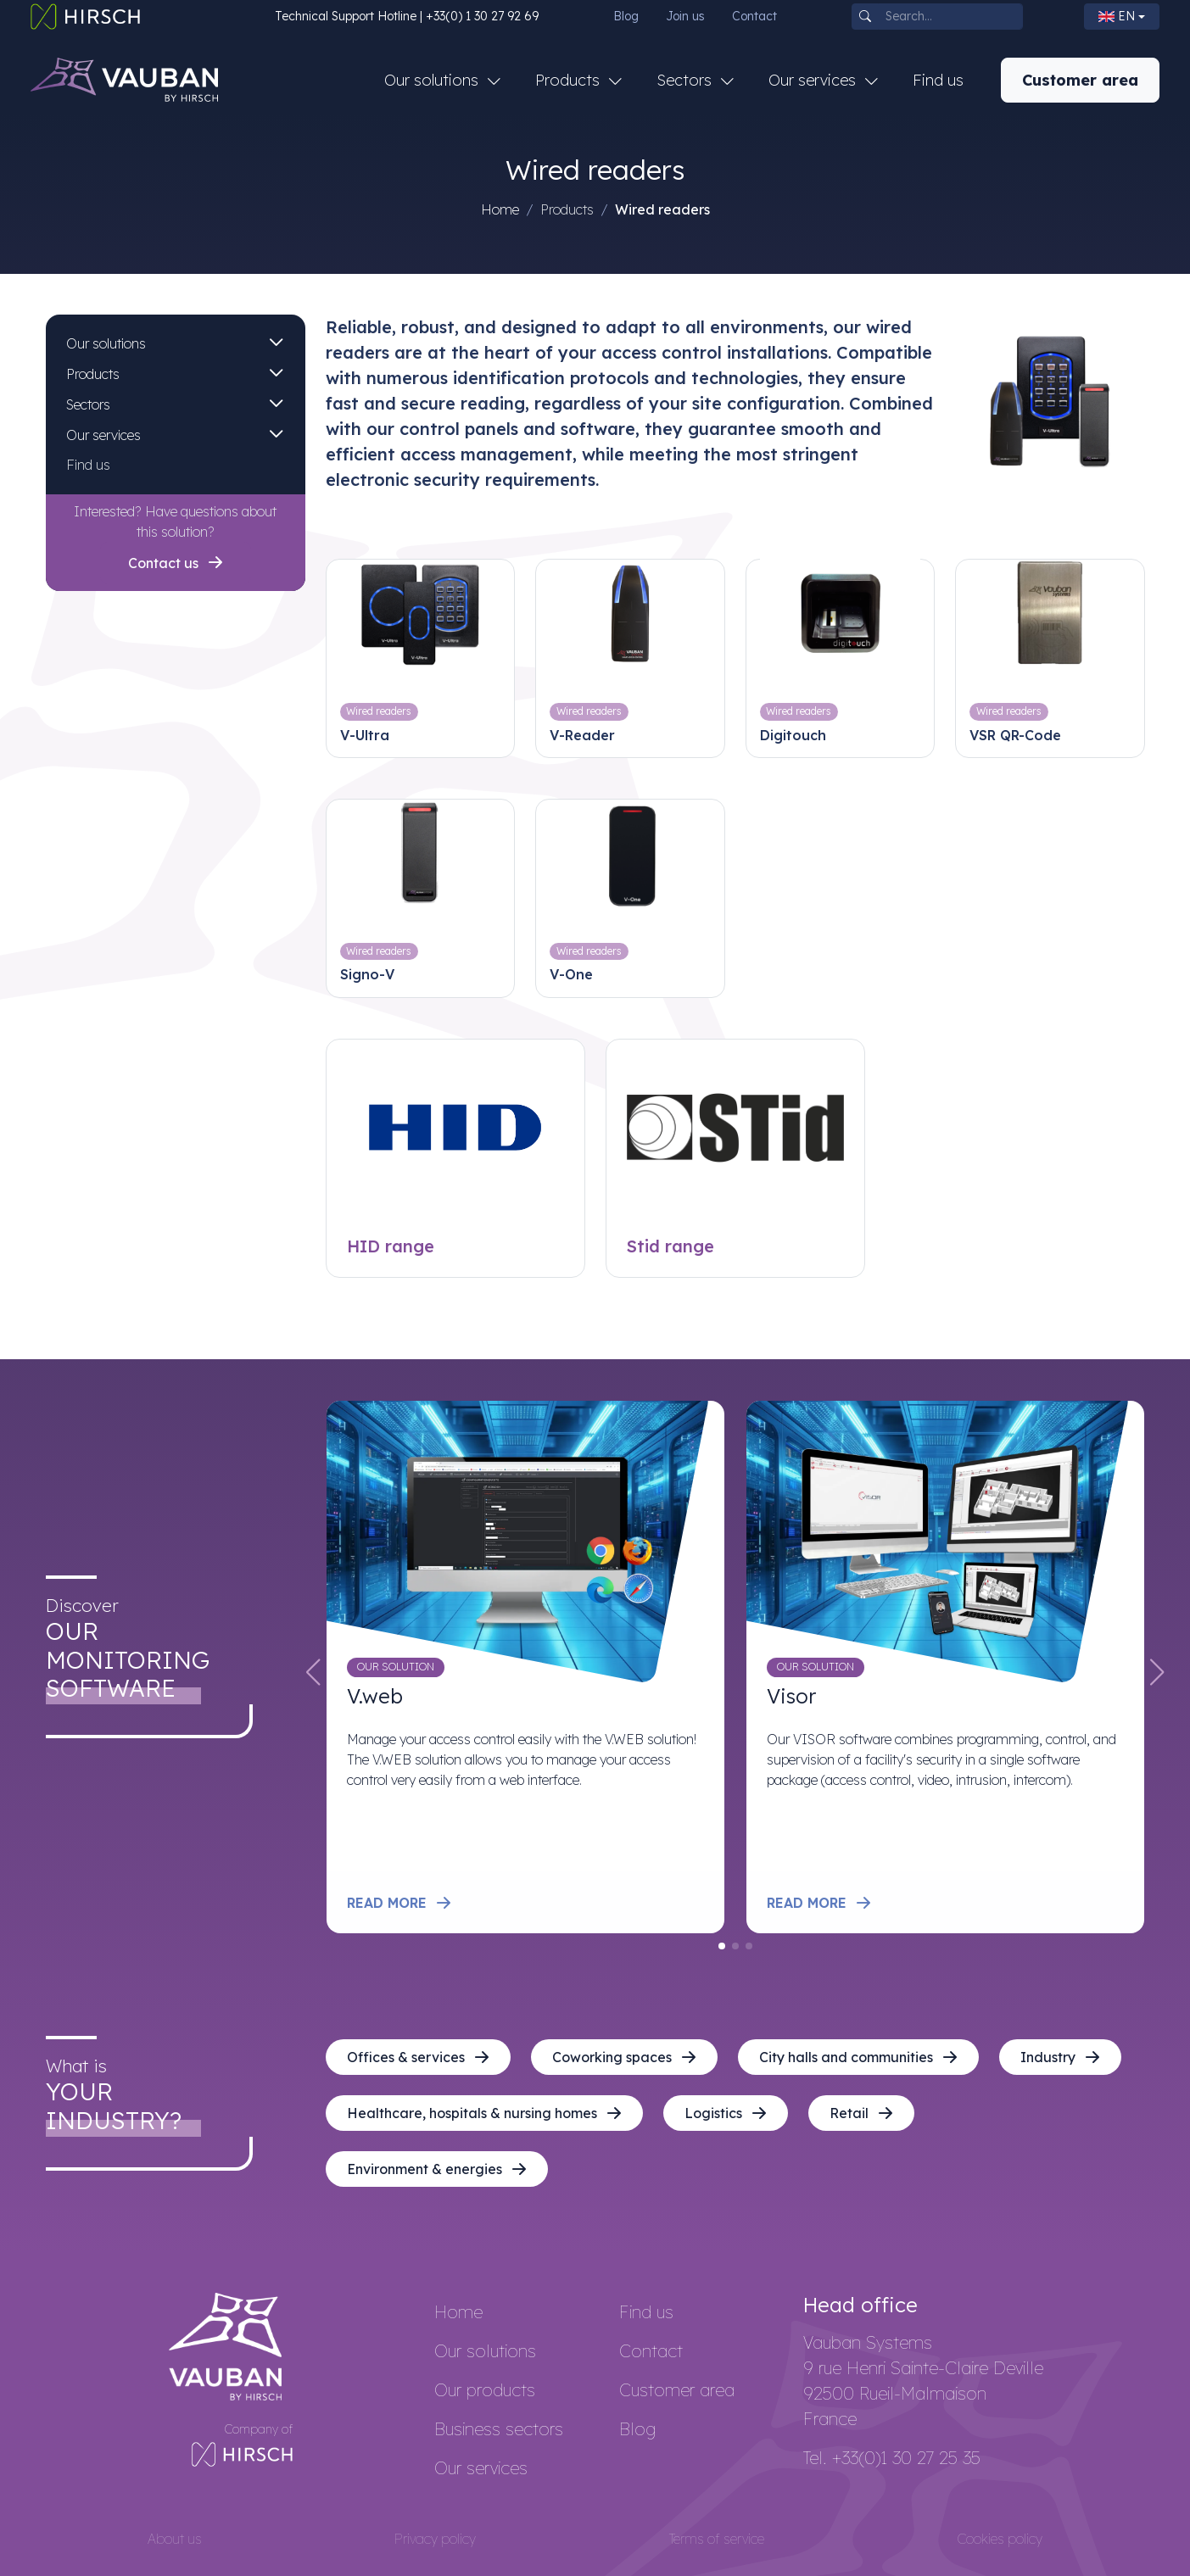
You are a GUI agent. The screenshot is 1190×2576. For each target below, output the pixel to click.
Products (93, 373)
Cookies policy (999, 2538)
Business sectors (498, 2428)
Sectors (88, 404)
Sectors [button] (686, 80)
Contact (754, 16)
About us (175, 2538)
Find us (938, 80)
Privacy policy (435, 2538)
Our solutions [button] (433, 80)
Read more (399, 1902)
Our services (103, 435)
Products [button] (569, 80)
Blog (626, 16)
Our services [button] (814, 80)
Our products (484, 2389)
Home (500, 209)
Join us (685, 16)
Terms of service (716, 2538)
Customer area (1080, 80)
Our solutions (106, 343)
